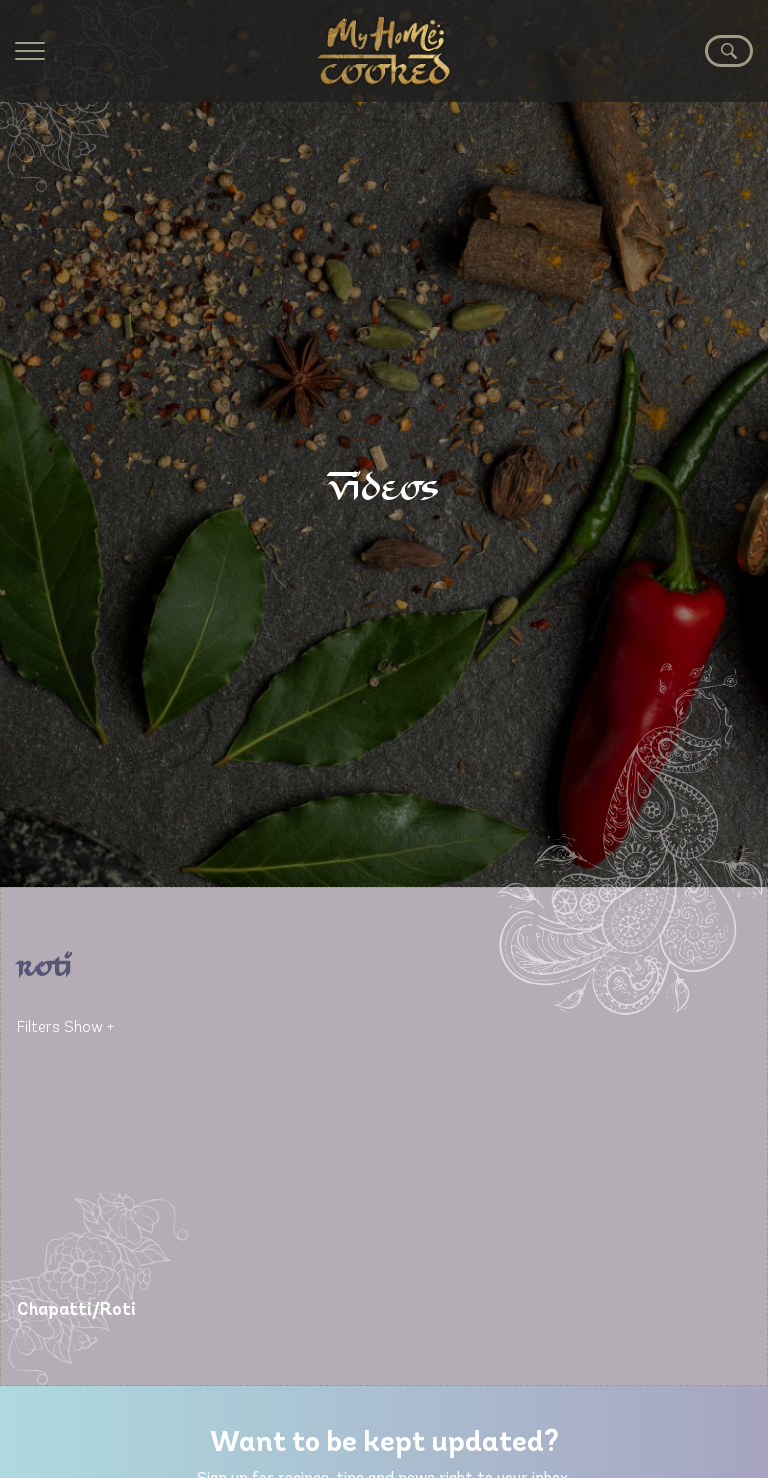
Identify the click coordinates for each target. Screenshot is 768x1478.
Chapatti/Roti (76, 1310)
